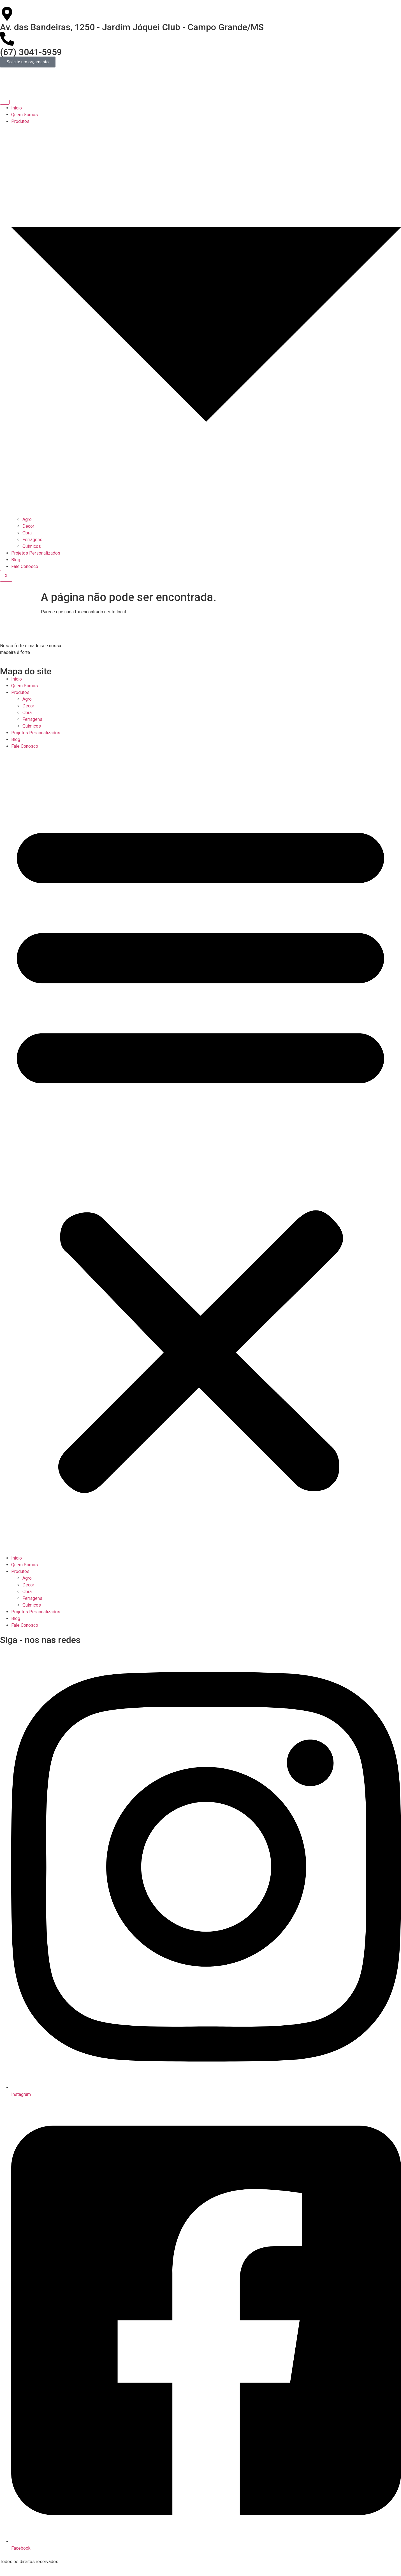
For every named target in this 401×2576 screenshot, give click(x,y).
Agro (27, 519)
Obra (27, 533)
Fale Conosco (24, 566)
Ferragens (32, 539)
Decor (28, 526)
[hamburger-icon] (5, 102)
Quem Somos (24, 114)
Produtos (20, 692)
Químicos (31, 546)
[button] (200, 1152)
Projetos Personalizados (35, 553)
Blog (15, 559)
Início (16, 108)
